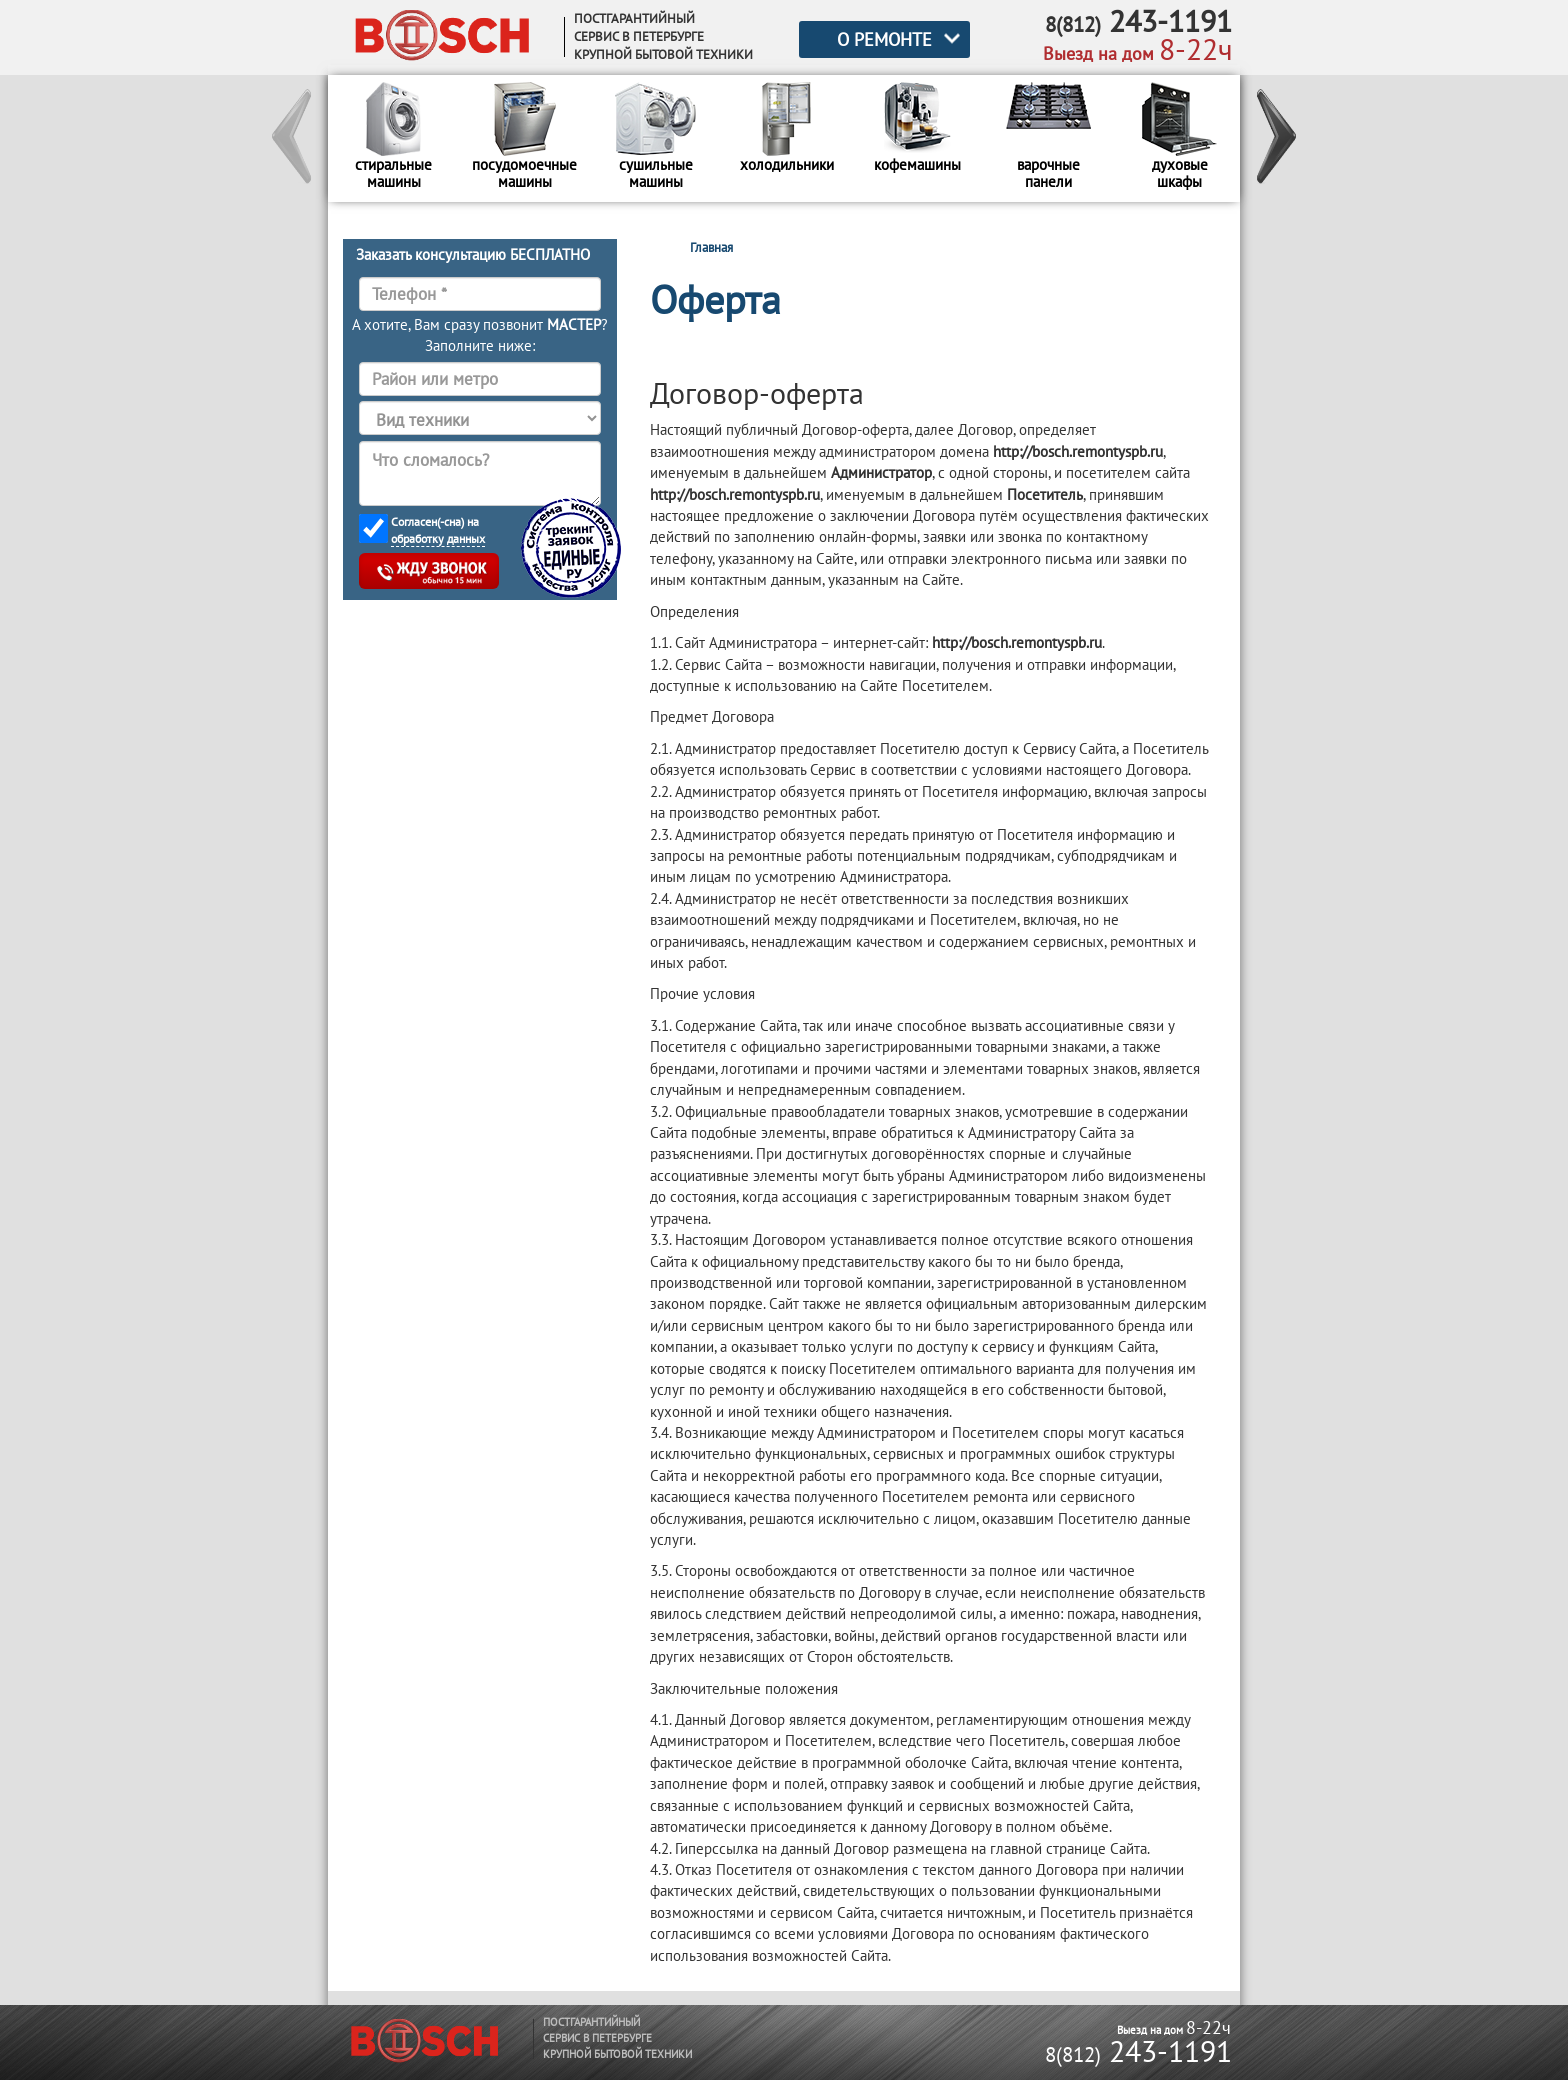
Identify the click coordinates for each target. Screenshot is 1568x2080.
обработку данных (438, 538)
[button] (293, 139)
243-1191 (1138, 2050)
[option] (393, 138)
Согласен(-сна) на (438, 530)
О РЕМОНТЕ (884, 39)
